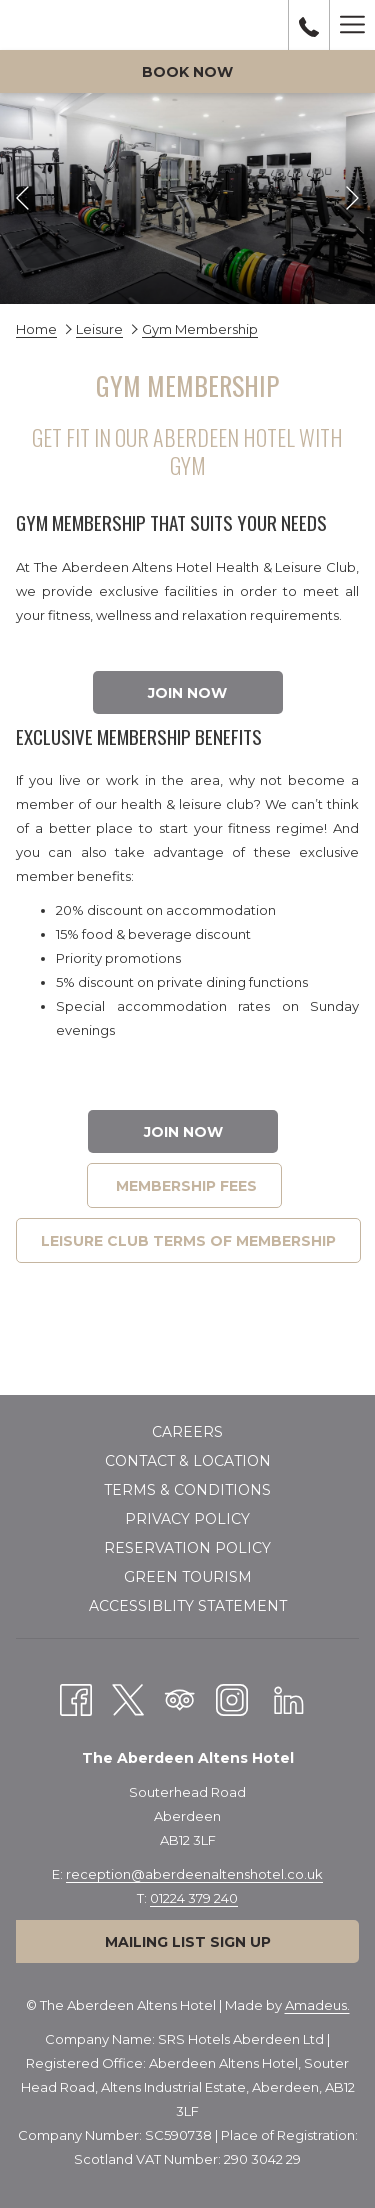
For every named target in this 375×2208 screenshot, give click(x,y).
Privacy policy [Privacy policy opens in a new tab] (187, 1519)
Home (36, 329)
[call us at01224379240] (309, 25)
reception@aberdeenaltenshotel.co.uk (194, 1874)
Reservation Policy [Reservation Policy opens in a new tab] (187, 1548)
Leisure (99, 329)
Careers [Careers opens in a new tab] (187, 1432)
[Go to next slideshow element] (352, 198)
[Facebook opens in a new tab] (76, 1698)
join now (187, 693)
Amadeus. (317, 2005)
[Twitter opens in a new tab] (128, 1698)
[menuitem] (187, 1434)
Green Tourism (188, 1577)
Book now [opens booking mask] (187, 72)
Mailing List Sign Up (188, 1942)
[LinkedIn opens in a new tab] (289, 1698)
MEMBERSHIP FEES (184, 1186)
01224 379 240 (194, 1898)
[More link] (352, 25)
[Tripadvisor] (180, 1698)
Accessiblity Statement (188, 1606)
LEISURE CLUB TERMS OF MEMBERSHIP (188, 1241)
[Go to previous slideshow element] (22, 198)
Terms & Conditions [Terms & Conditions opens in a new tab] (187, 1490)
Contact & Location (188, 1461)
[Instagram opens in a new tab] (232, 1698)
